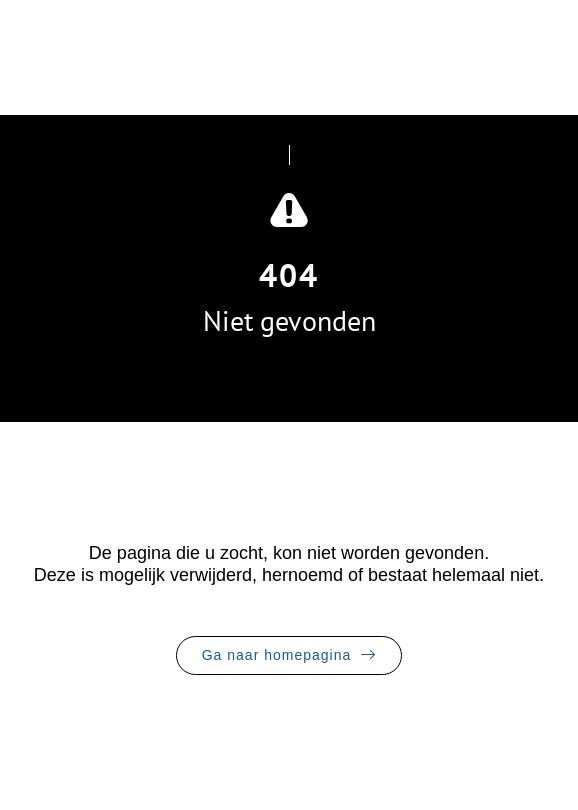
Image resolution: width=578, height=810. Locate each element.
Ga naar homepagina (277, 655)
